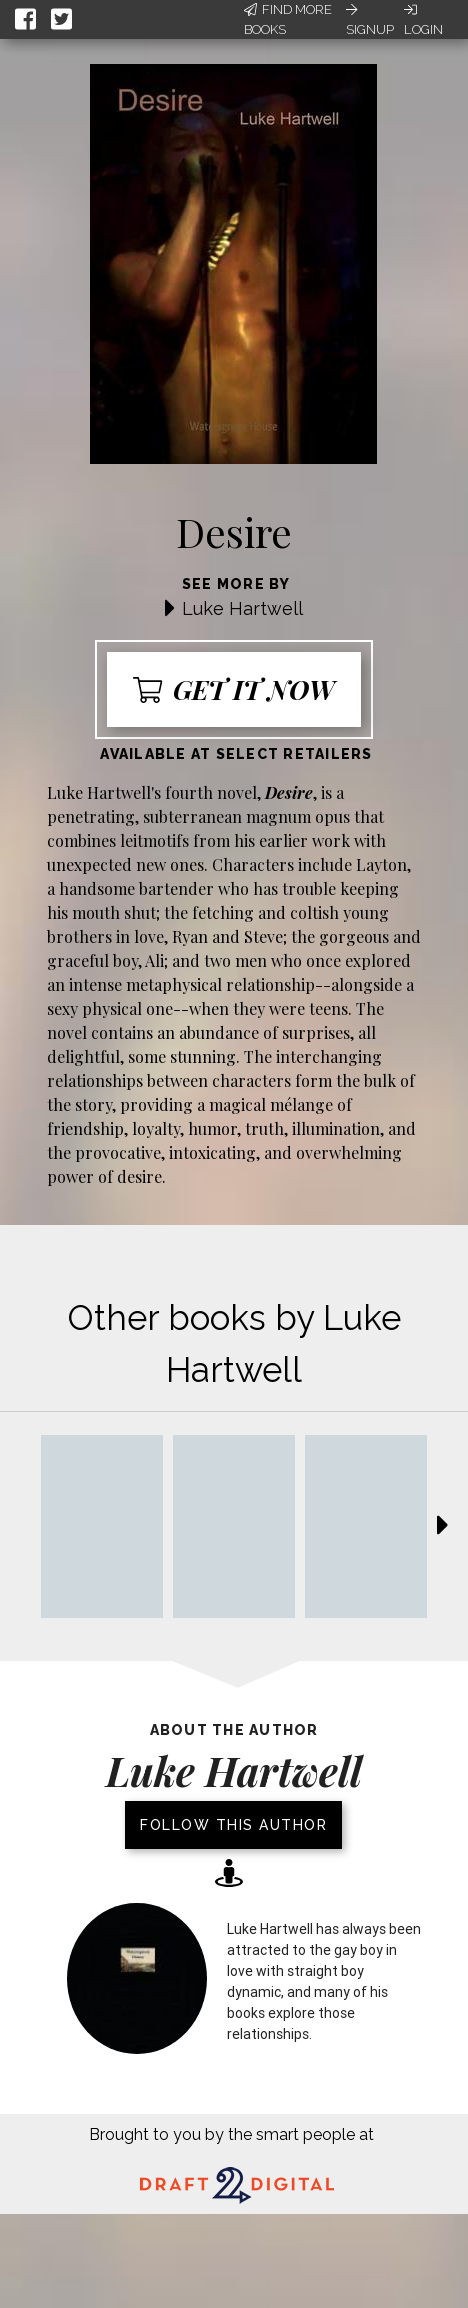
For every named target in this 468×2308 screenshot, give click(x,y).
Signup (370, 20)
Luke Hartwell (242, 608)
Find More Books (288, 19)
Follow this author (233, 1825)
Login (423, 20)
